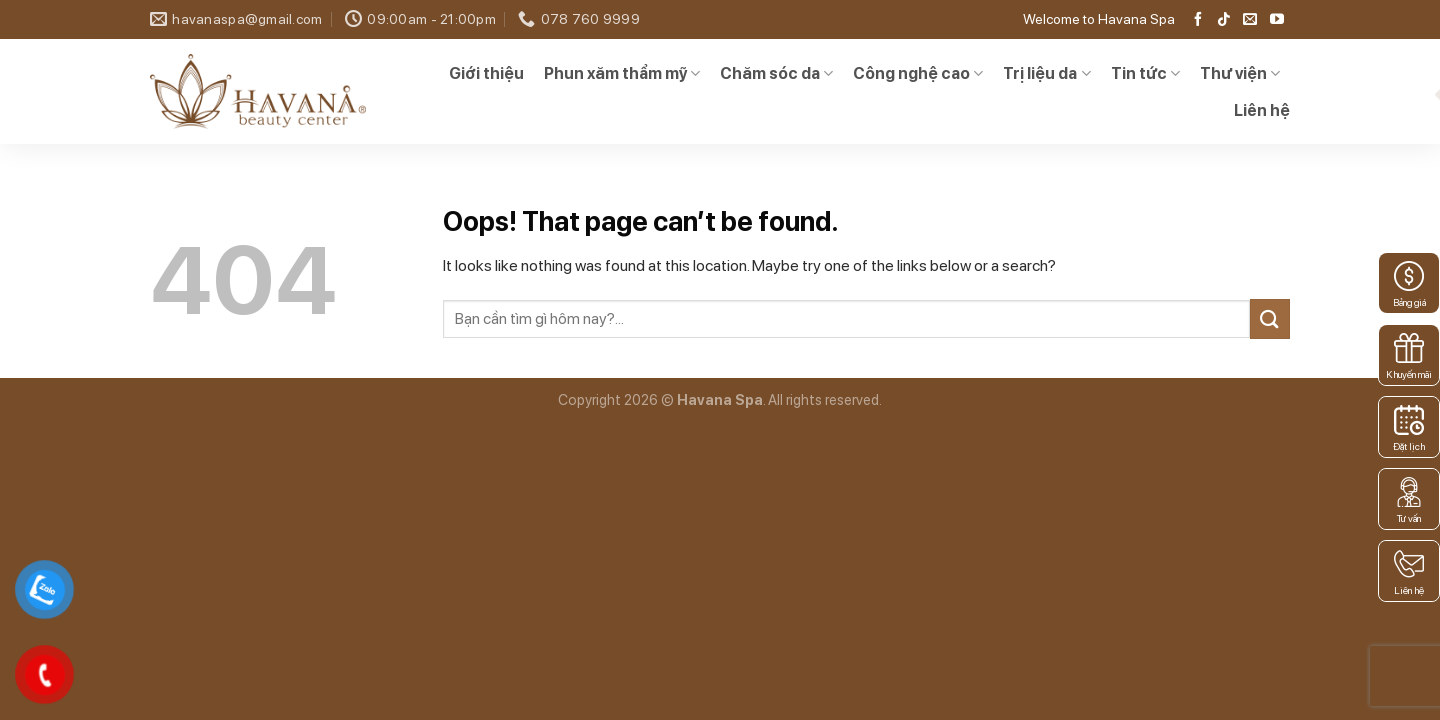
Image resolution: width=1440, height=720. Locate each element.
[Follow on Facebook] (1198, 20)
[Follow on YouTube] (1277, 20)
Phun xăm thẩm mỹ (622, 74)
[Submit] (1270, 318)
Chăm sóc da (776, 74)
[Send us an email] (1250, 20)
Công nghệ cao (918, 74)
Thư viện (1240, 74)
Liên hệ (1262, 110)
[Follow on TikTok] (1224, 20)
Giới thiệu (486, 73)
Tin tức (1145, 74)
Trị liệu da (1046, 74)
